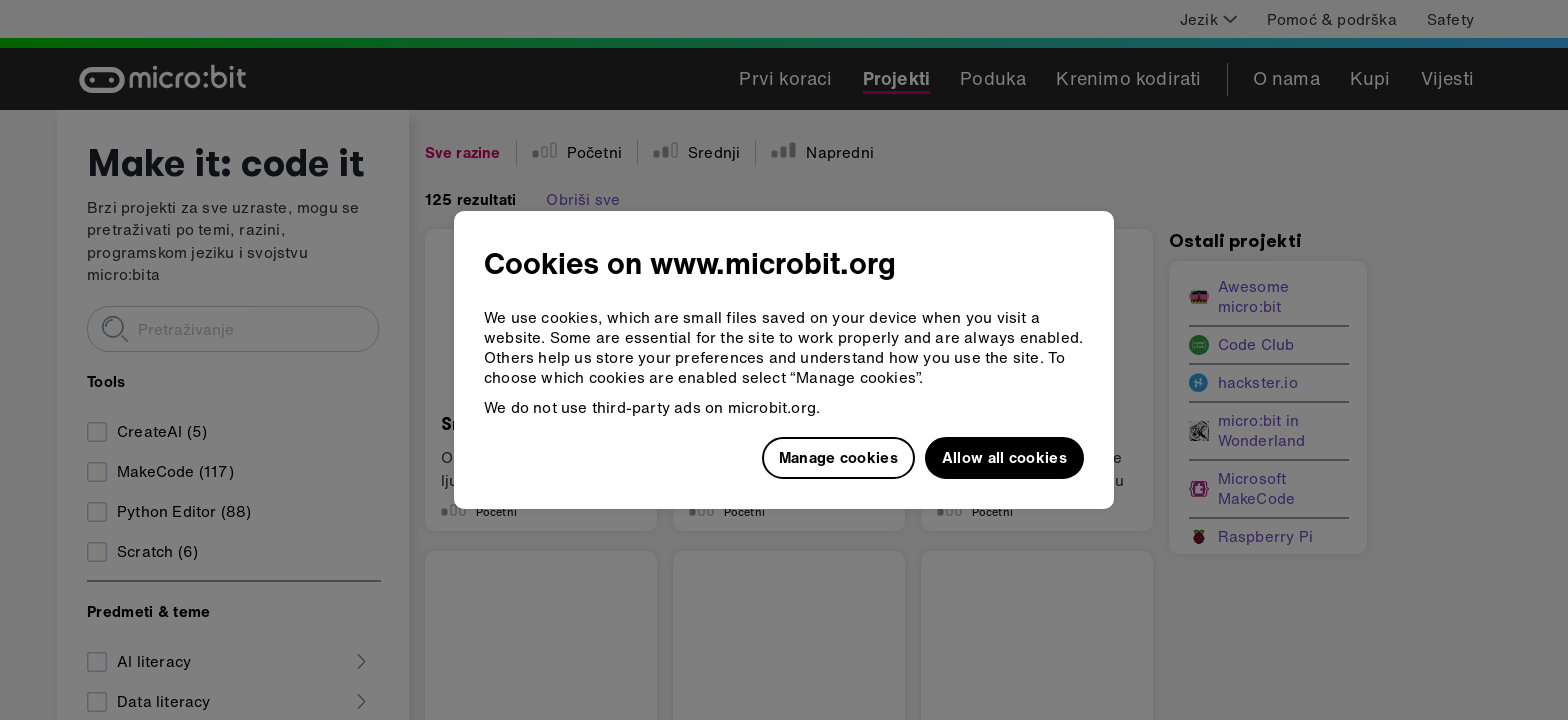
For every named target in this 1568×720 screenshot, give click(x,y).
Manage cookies (838, 457)
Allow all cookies (1004, 457)
